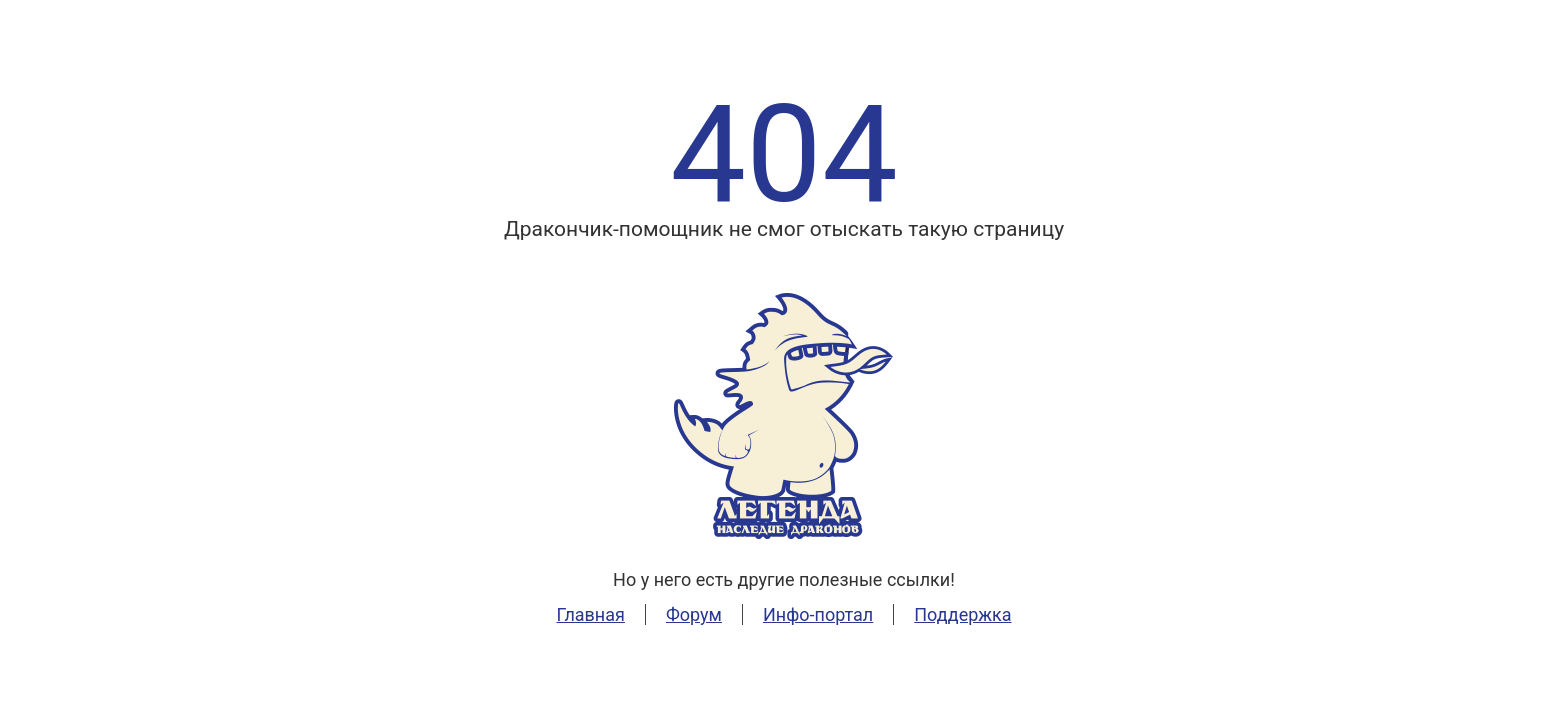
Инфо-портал (818, 614)
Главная (590, 614)
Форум (694, 614)
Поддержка (962, 614)
